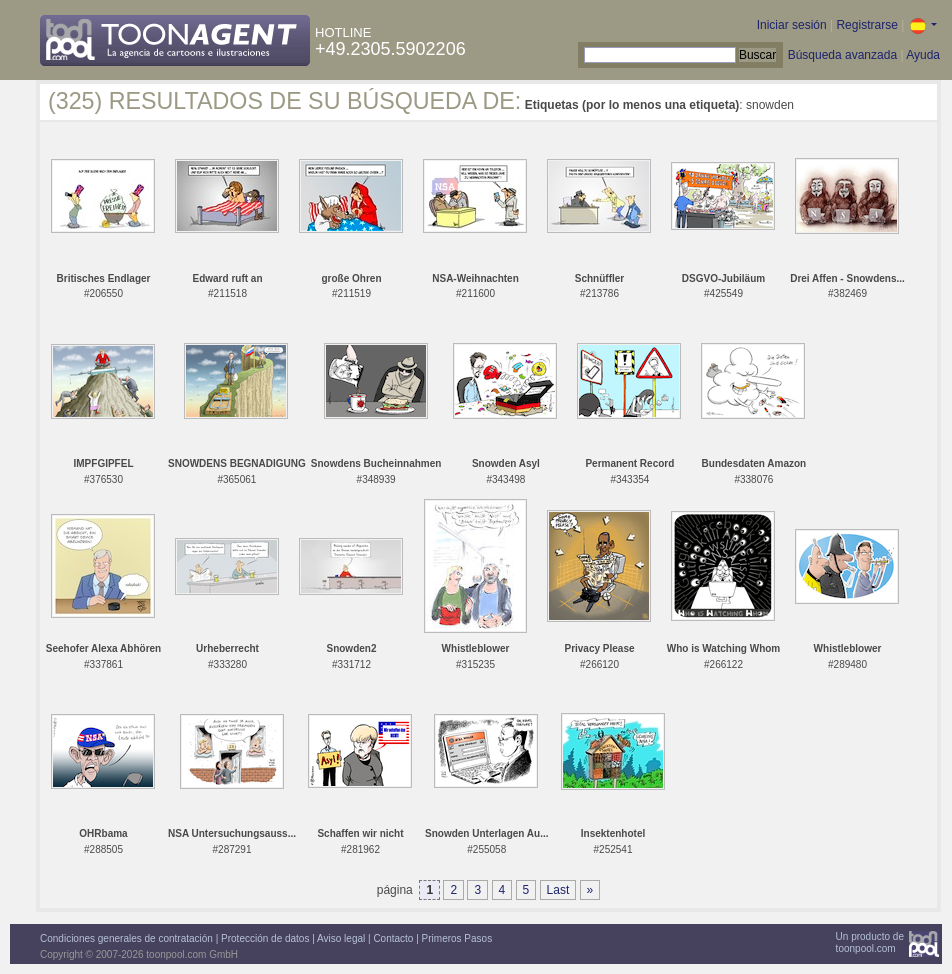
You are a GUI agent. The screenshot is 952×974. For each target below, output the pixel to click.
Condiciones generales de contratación (126, 938)
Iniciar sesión (792, 25)
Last (558, 890)
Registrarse (866, 25)
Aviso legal (341, 938)
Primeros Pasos (457, 938)
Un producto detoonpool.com (870, 942)
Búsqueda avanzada (842, 55)
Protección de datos (265, 938)
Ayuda (923, 55)
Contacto (393, 938)
